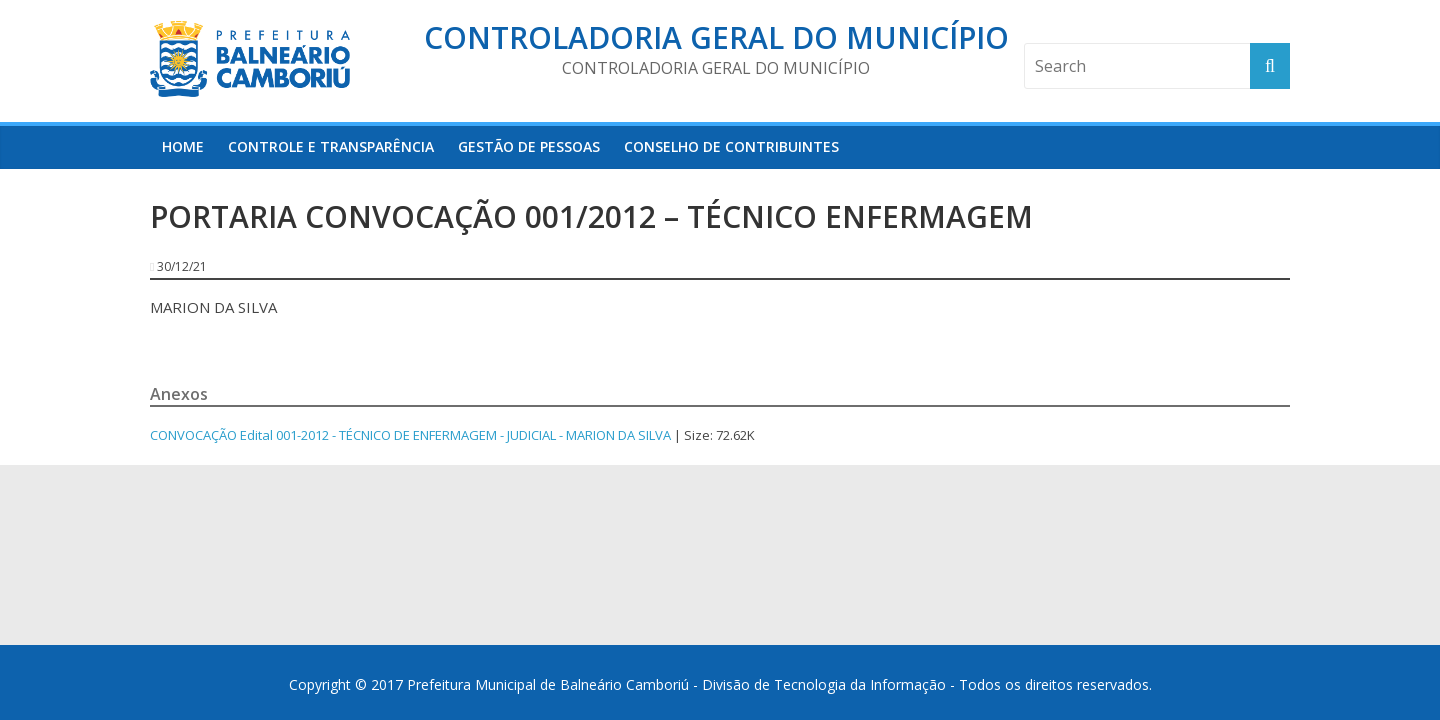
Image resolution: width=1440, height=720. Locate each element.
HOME (183, 146)
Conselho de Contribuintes (731, 146)
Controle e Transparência (331, 146)
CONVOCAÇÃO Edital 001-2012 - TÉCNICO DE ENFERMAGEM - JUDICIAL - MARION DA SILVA (410, 435)
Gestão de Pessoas (529, 146)
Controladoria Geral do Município (716, 37)
